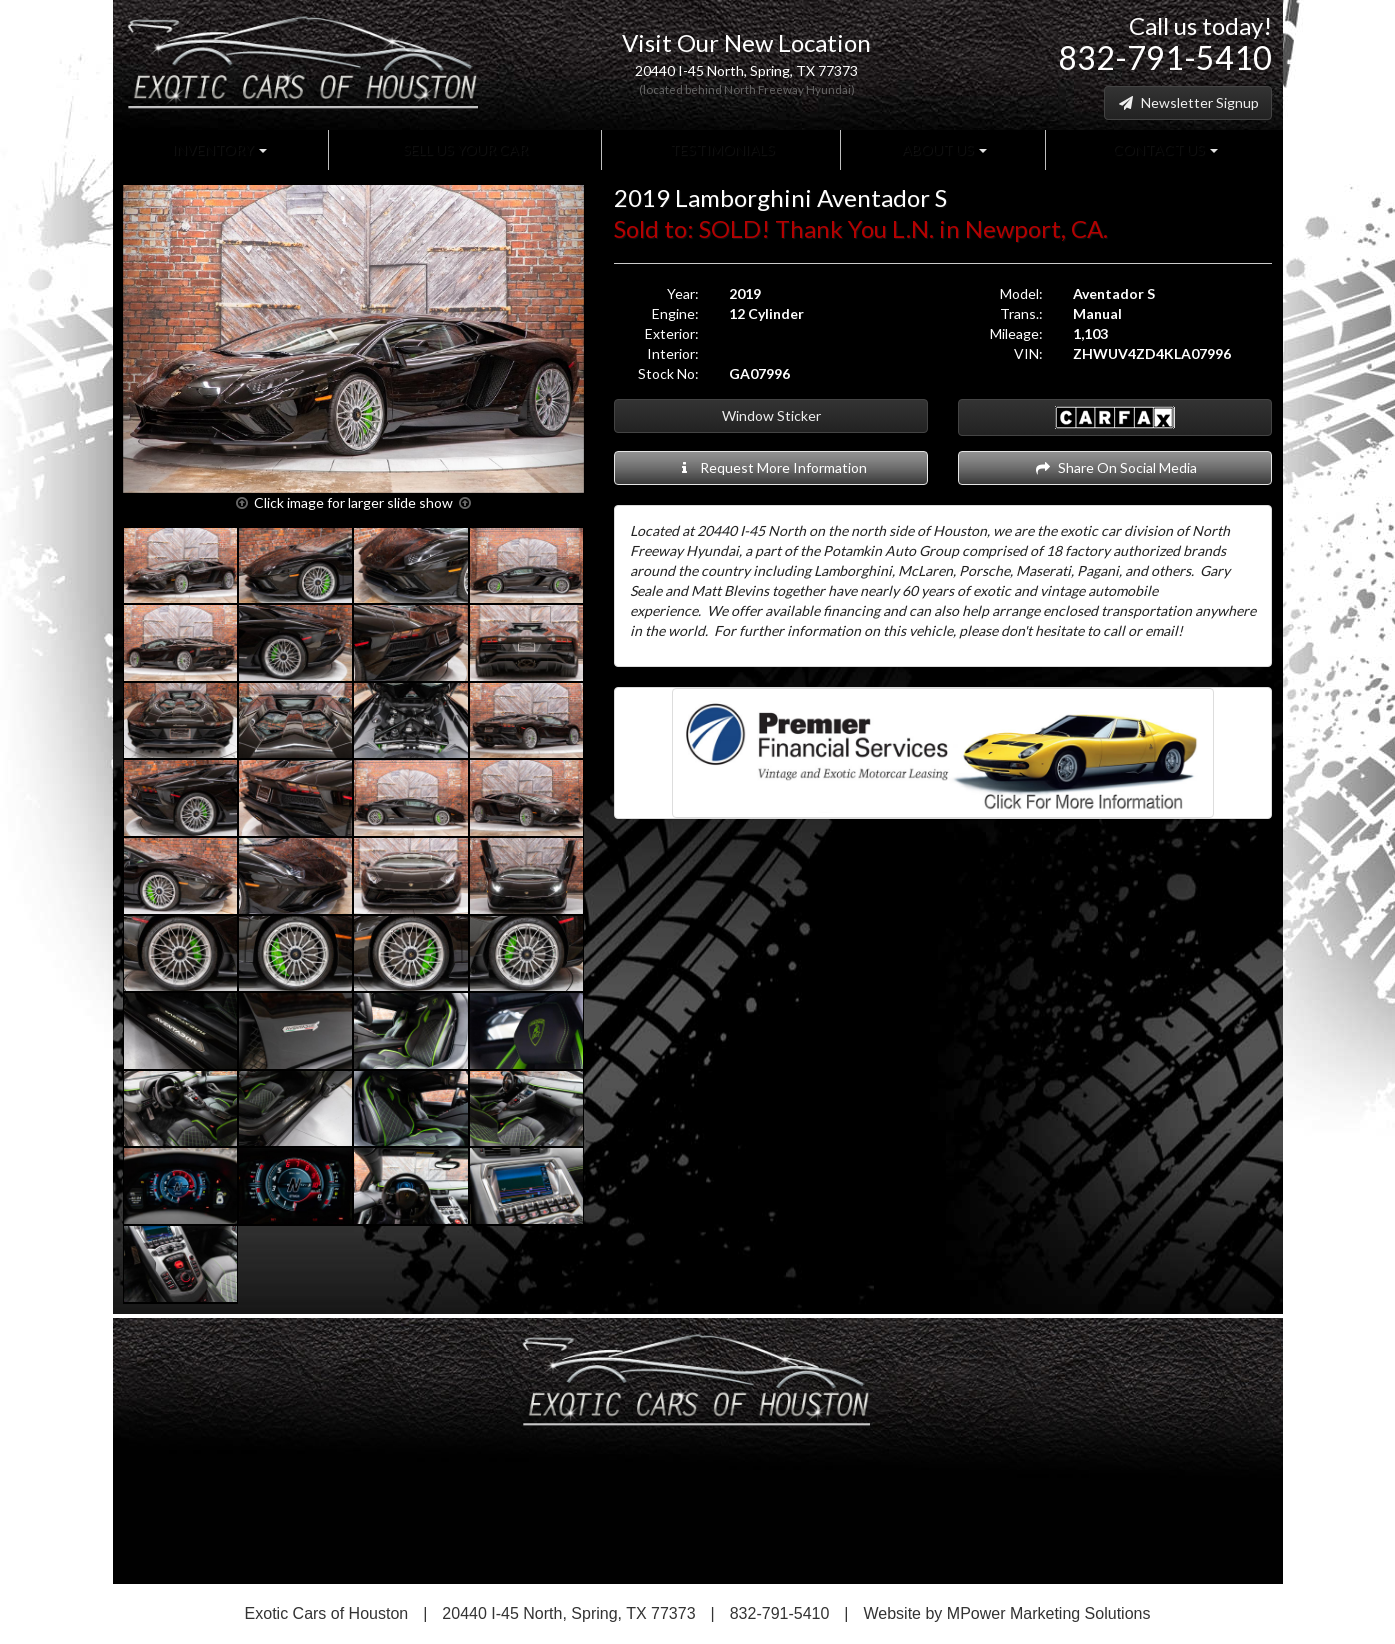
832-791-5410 (1165, 57)
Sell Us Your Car (464, 149)
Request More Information (771, 467)
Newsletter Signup (1188, 102)
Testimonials (721, 149)
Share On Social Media (1115, 467)
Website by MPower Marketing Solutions (1007, 1613)
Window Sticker (771, 415)
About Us (943, 149)
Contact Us (1164, 149)
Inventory (219, 149)
